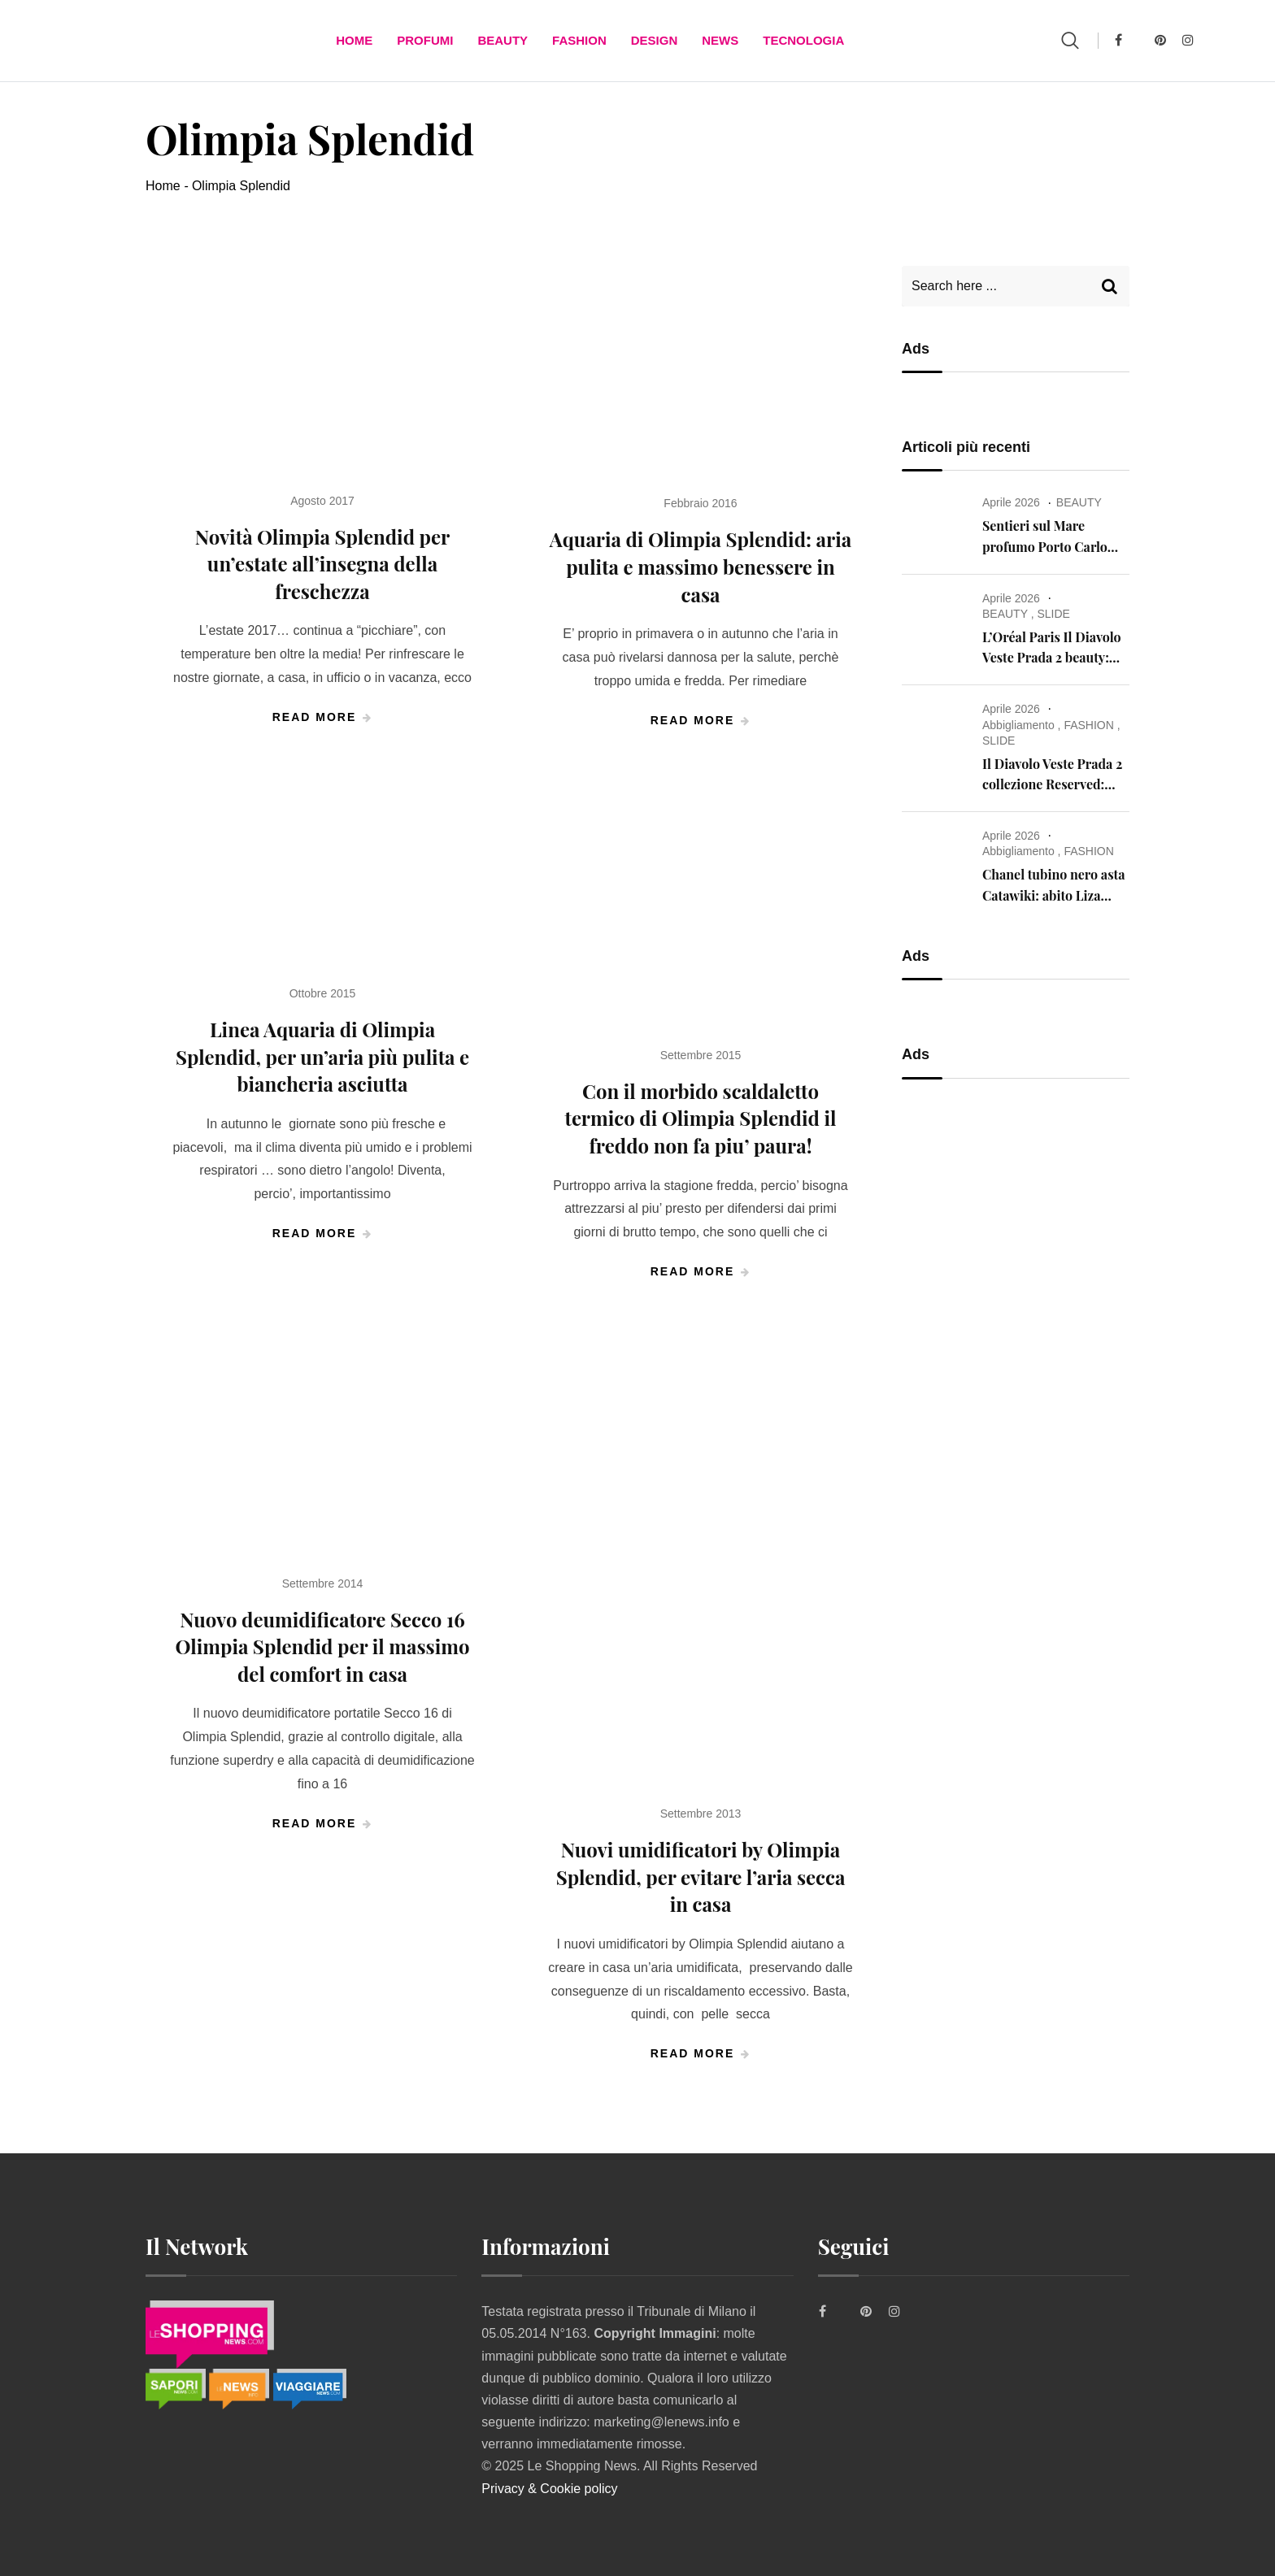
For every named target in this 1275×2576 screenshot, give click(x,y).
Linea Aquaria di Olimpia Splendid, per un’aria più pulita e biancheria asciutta (322, 1056)
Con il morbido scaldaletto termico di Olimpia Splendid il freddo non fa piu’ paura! (701, 1118)
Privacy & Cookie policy (549, 2489)
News (720, 40)
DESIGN (654, 40)
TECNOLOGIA (803, 40)
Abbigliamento (1018, 725)
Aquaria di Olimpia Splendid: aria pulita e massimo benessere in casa (700, 566)
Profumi (425, 40)
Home (354, 40)
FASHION (579, 40)
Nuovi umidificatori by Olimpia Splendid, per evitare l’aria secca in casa (701, 1876)
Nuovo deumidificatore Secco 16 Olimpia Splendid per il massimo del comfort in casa (322, 1646)
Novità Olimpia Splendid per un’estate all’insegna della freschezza (322, 563)
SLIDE (1053, 613)
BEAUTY (502, 40)
